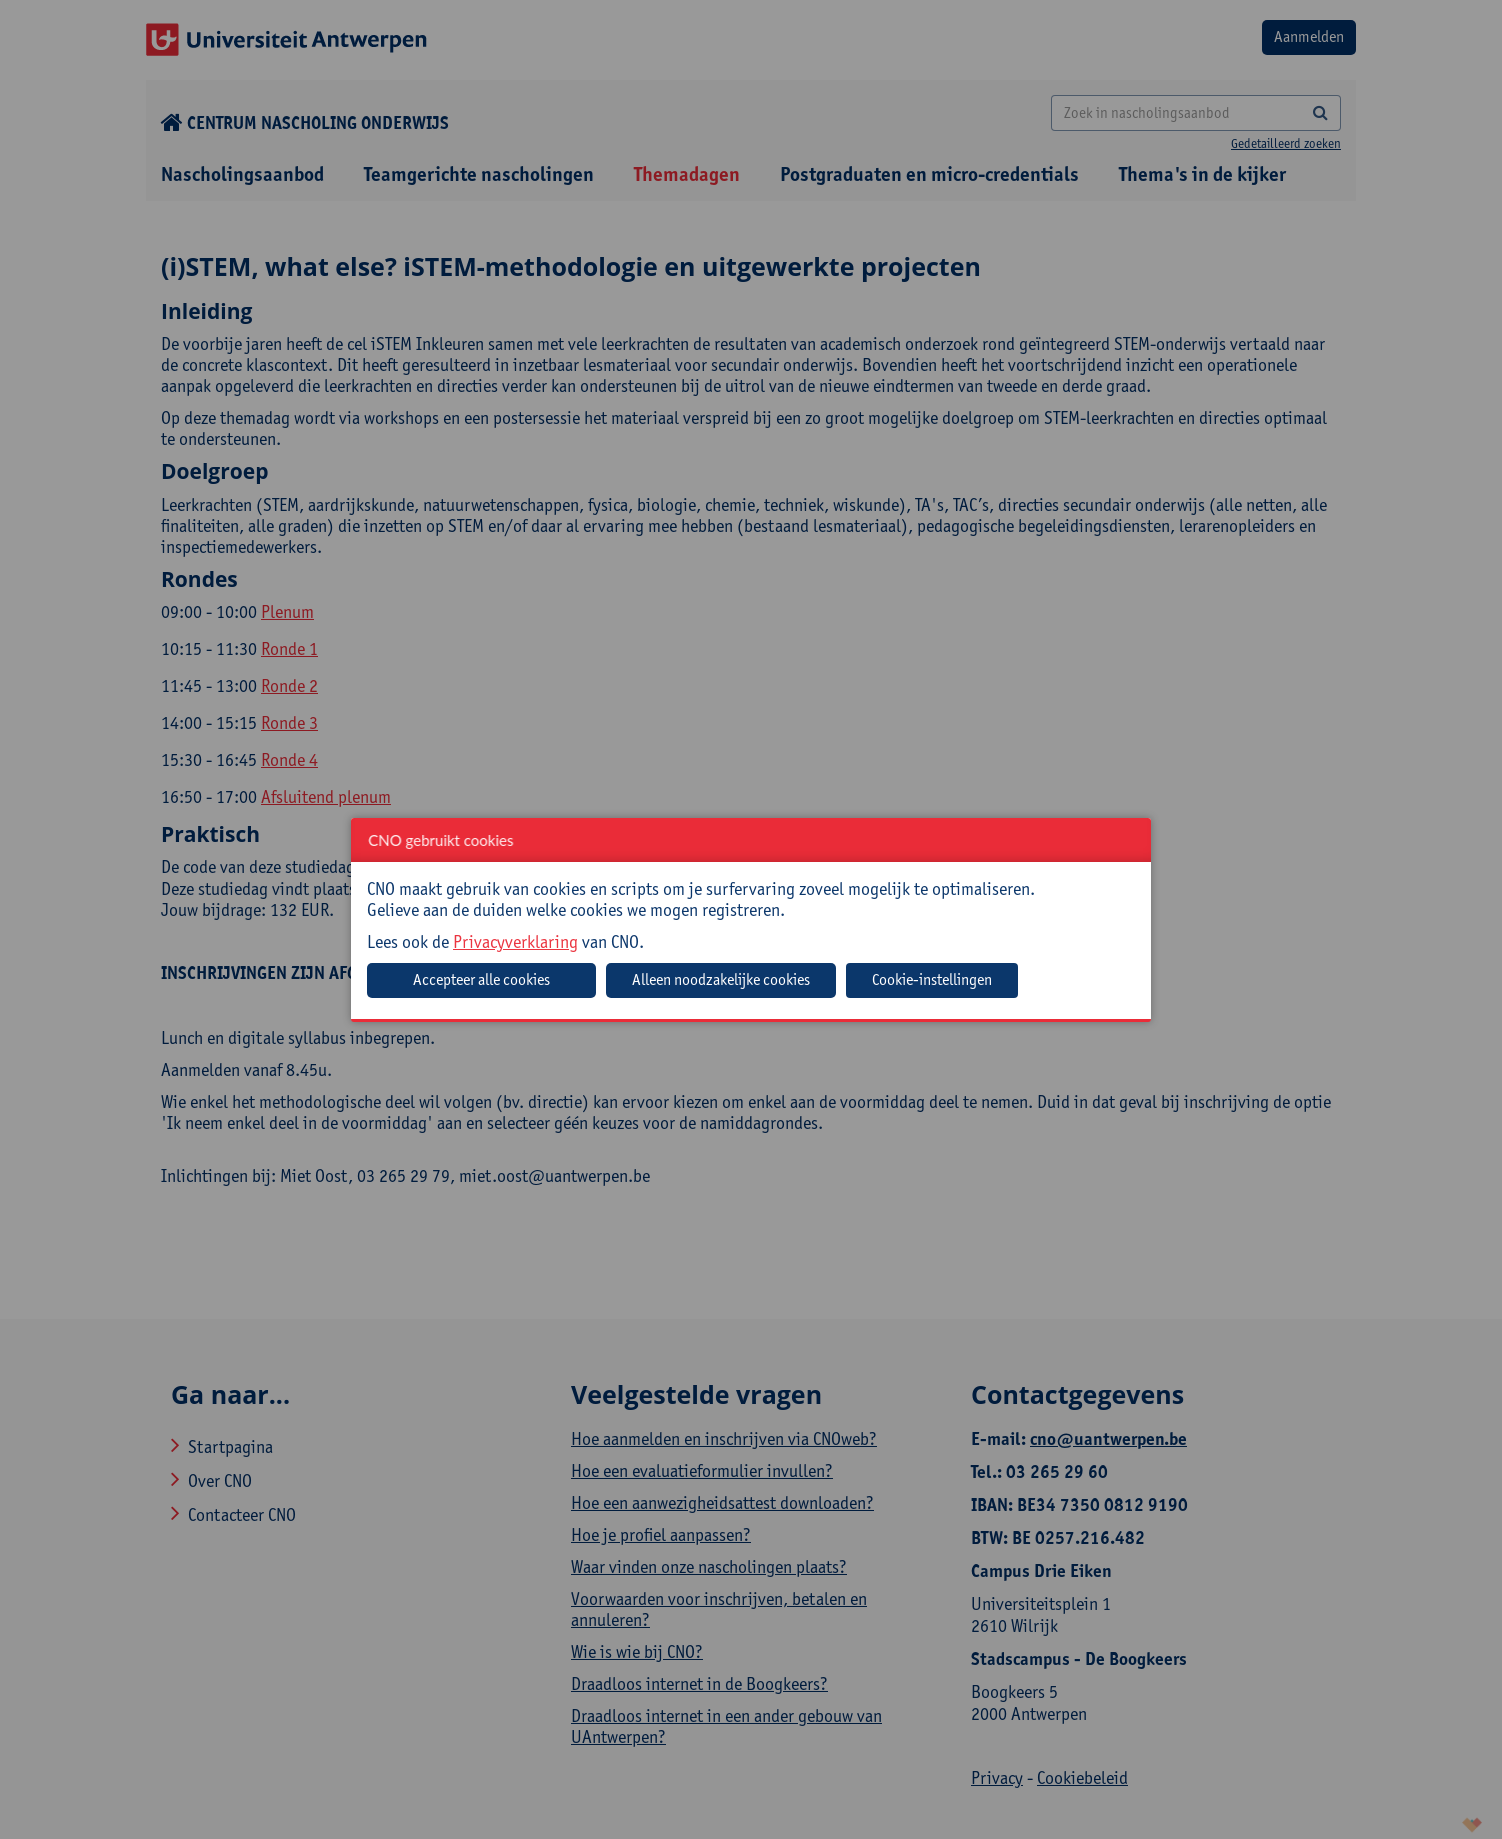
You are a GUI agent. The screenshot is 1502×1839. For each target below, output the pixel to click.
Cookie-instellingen (932, 979)
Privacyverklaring (515, 941)
